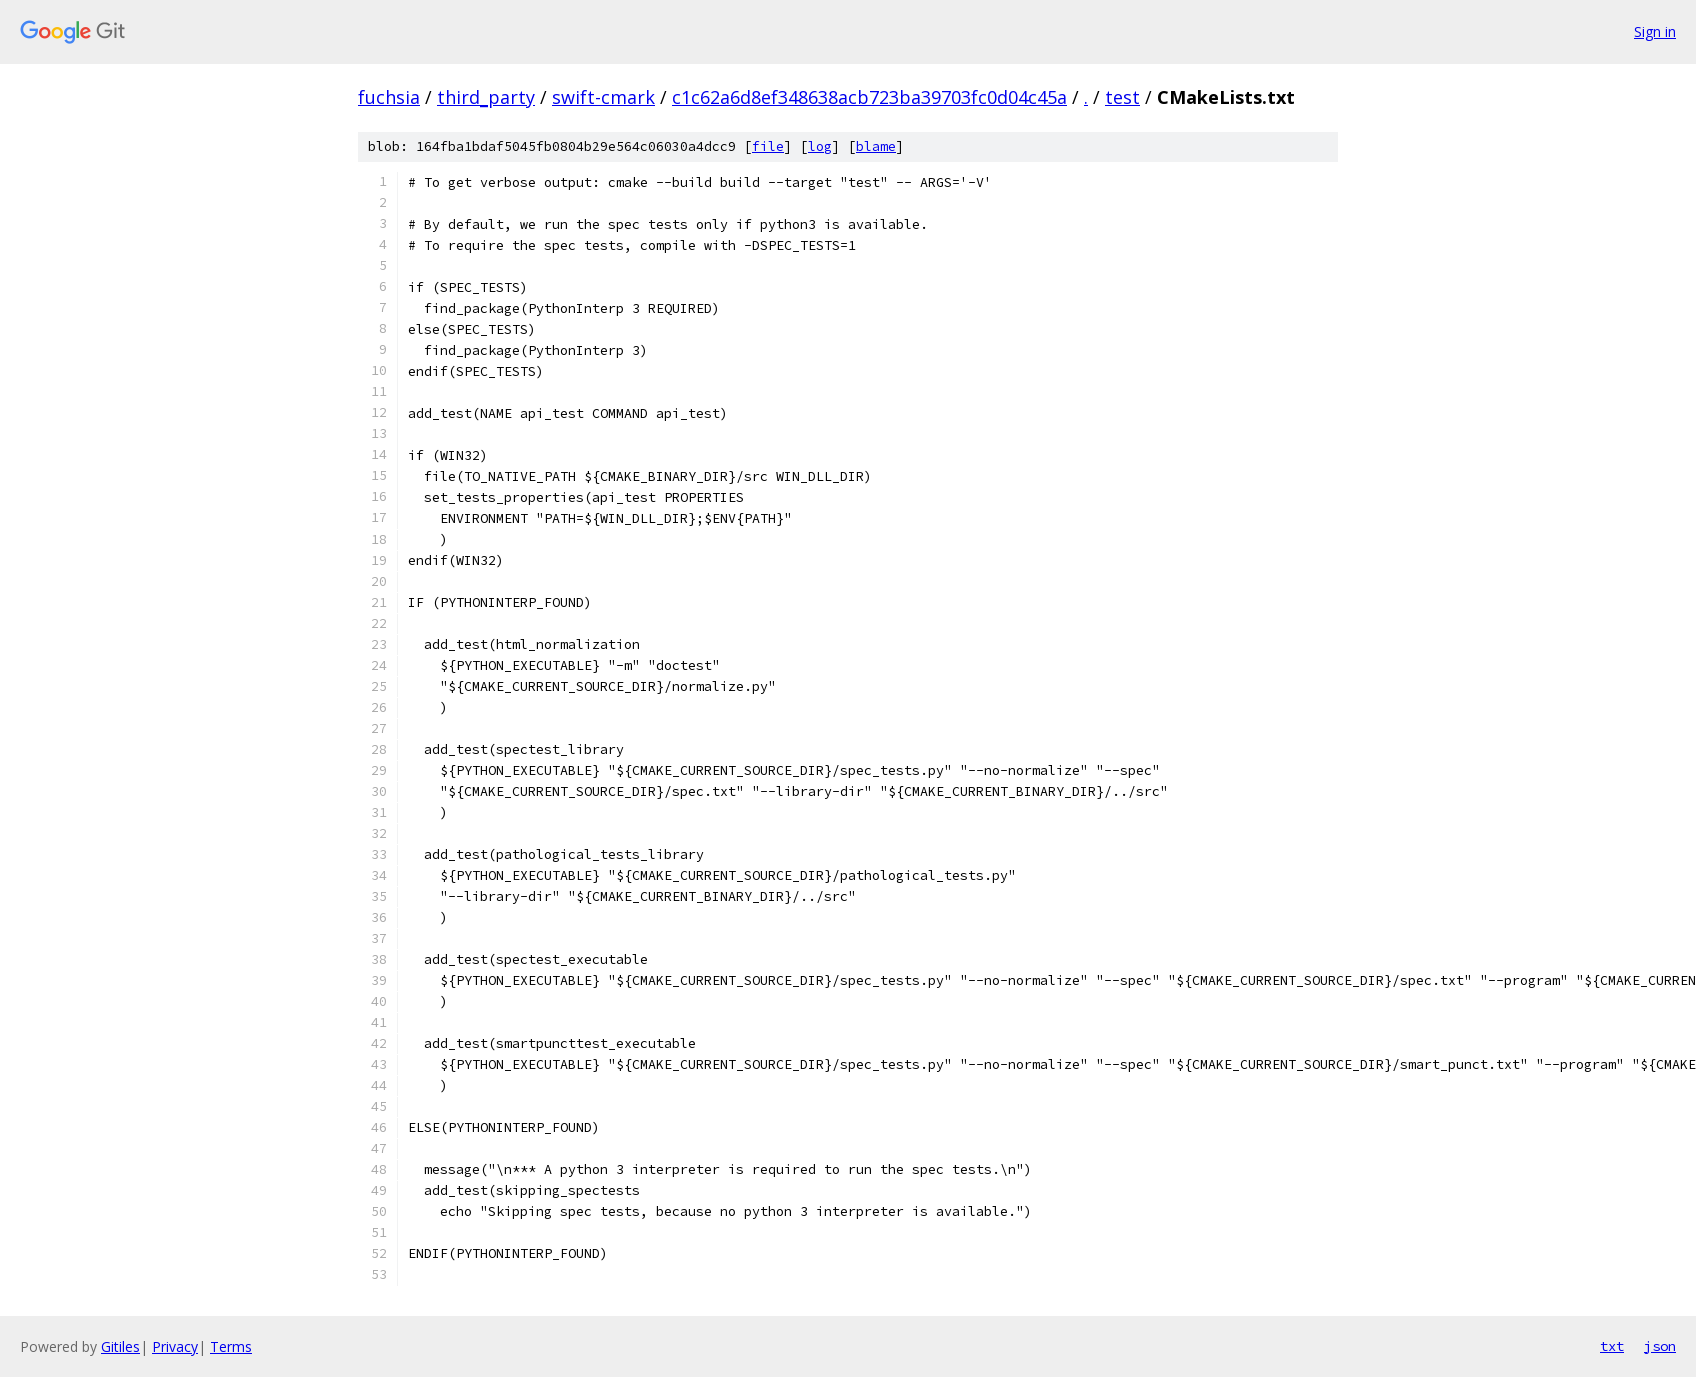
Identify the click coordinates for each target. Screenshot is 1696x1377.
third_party (486, 97)
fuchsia (389, 97)
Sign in (1655, 31)
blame (876, 146)
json (1660, 1346)
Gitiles (120, 1346)
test (1122, 97)
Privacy (175, 1346)
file (768, 146)
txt (1612, 1346)
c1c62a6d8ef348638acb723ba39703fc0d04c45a (869, 97)
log (820, 146)
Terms (231, 1346)
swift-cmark (603, 97)
